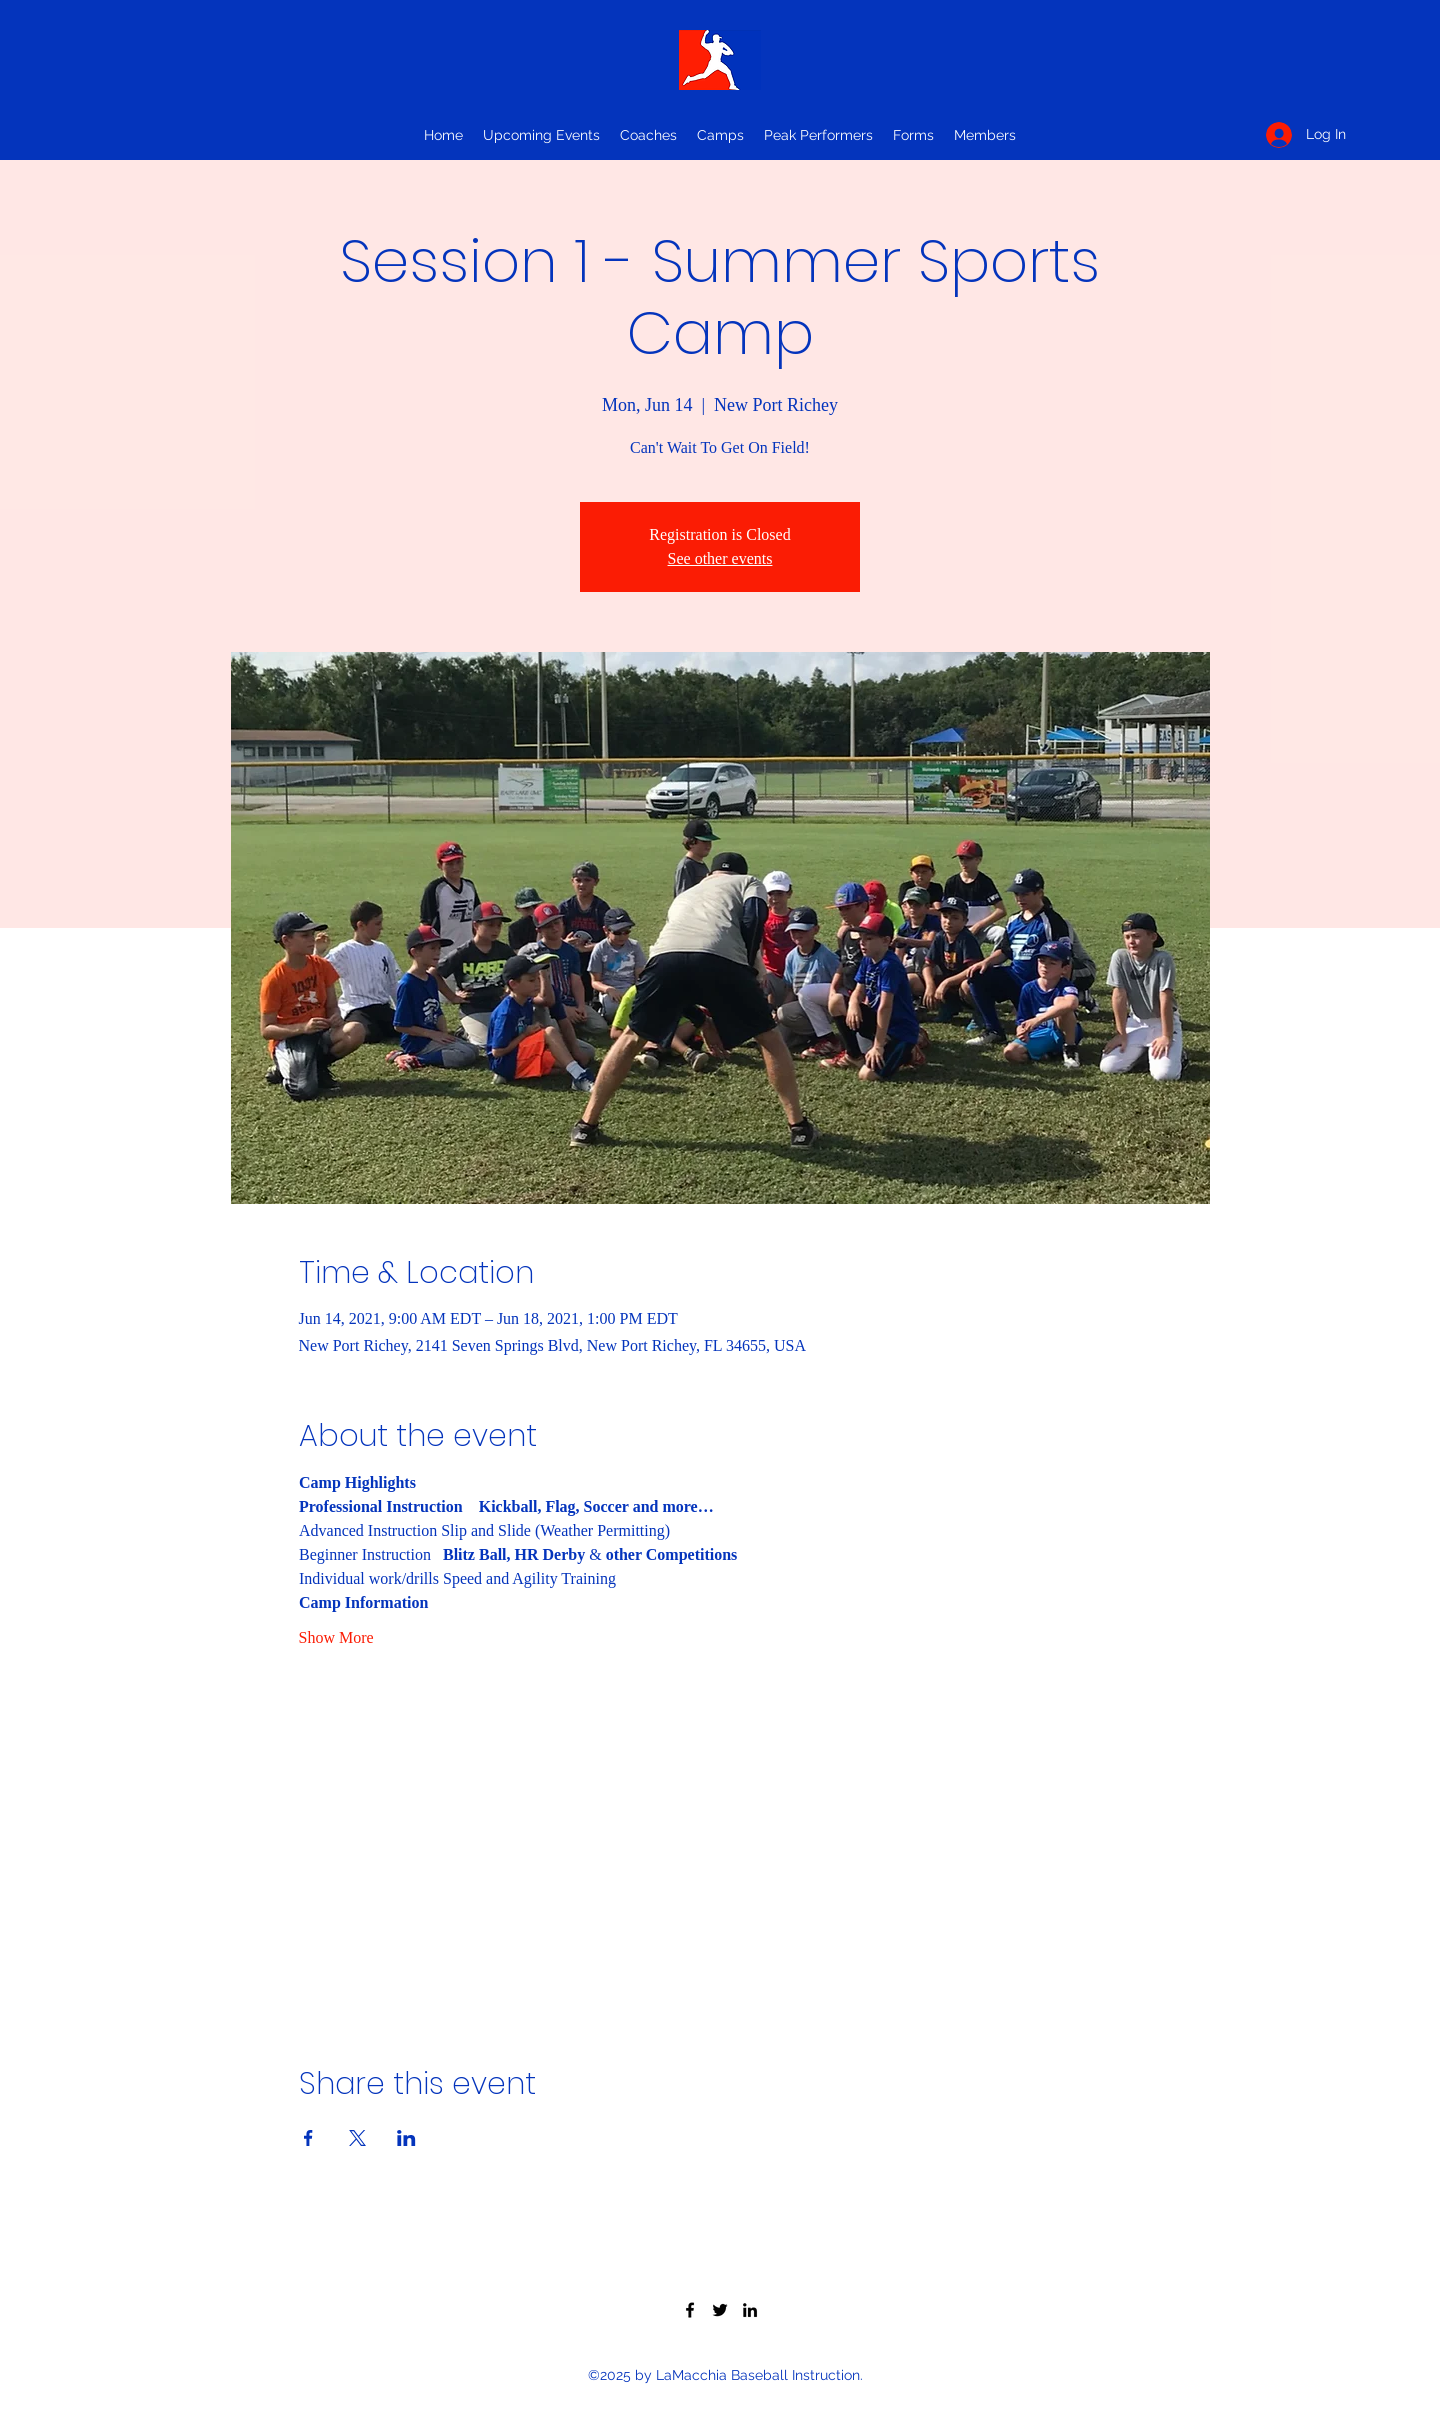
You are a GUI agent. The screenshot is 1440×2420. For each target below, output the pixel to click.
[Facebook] (690, 2310)
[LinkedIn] (750, 2310)
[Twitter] (720, 2310)
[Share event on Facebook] (308, 2138)
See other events (720, 558)
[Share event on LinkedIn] (406, 2138)
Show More (336, 1637)
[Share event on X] (357, 2138)
